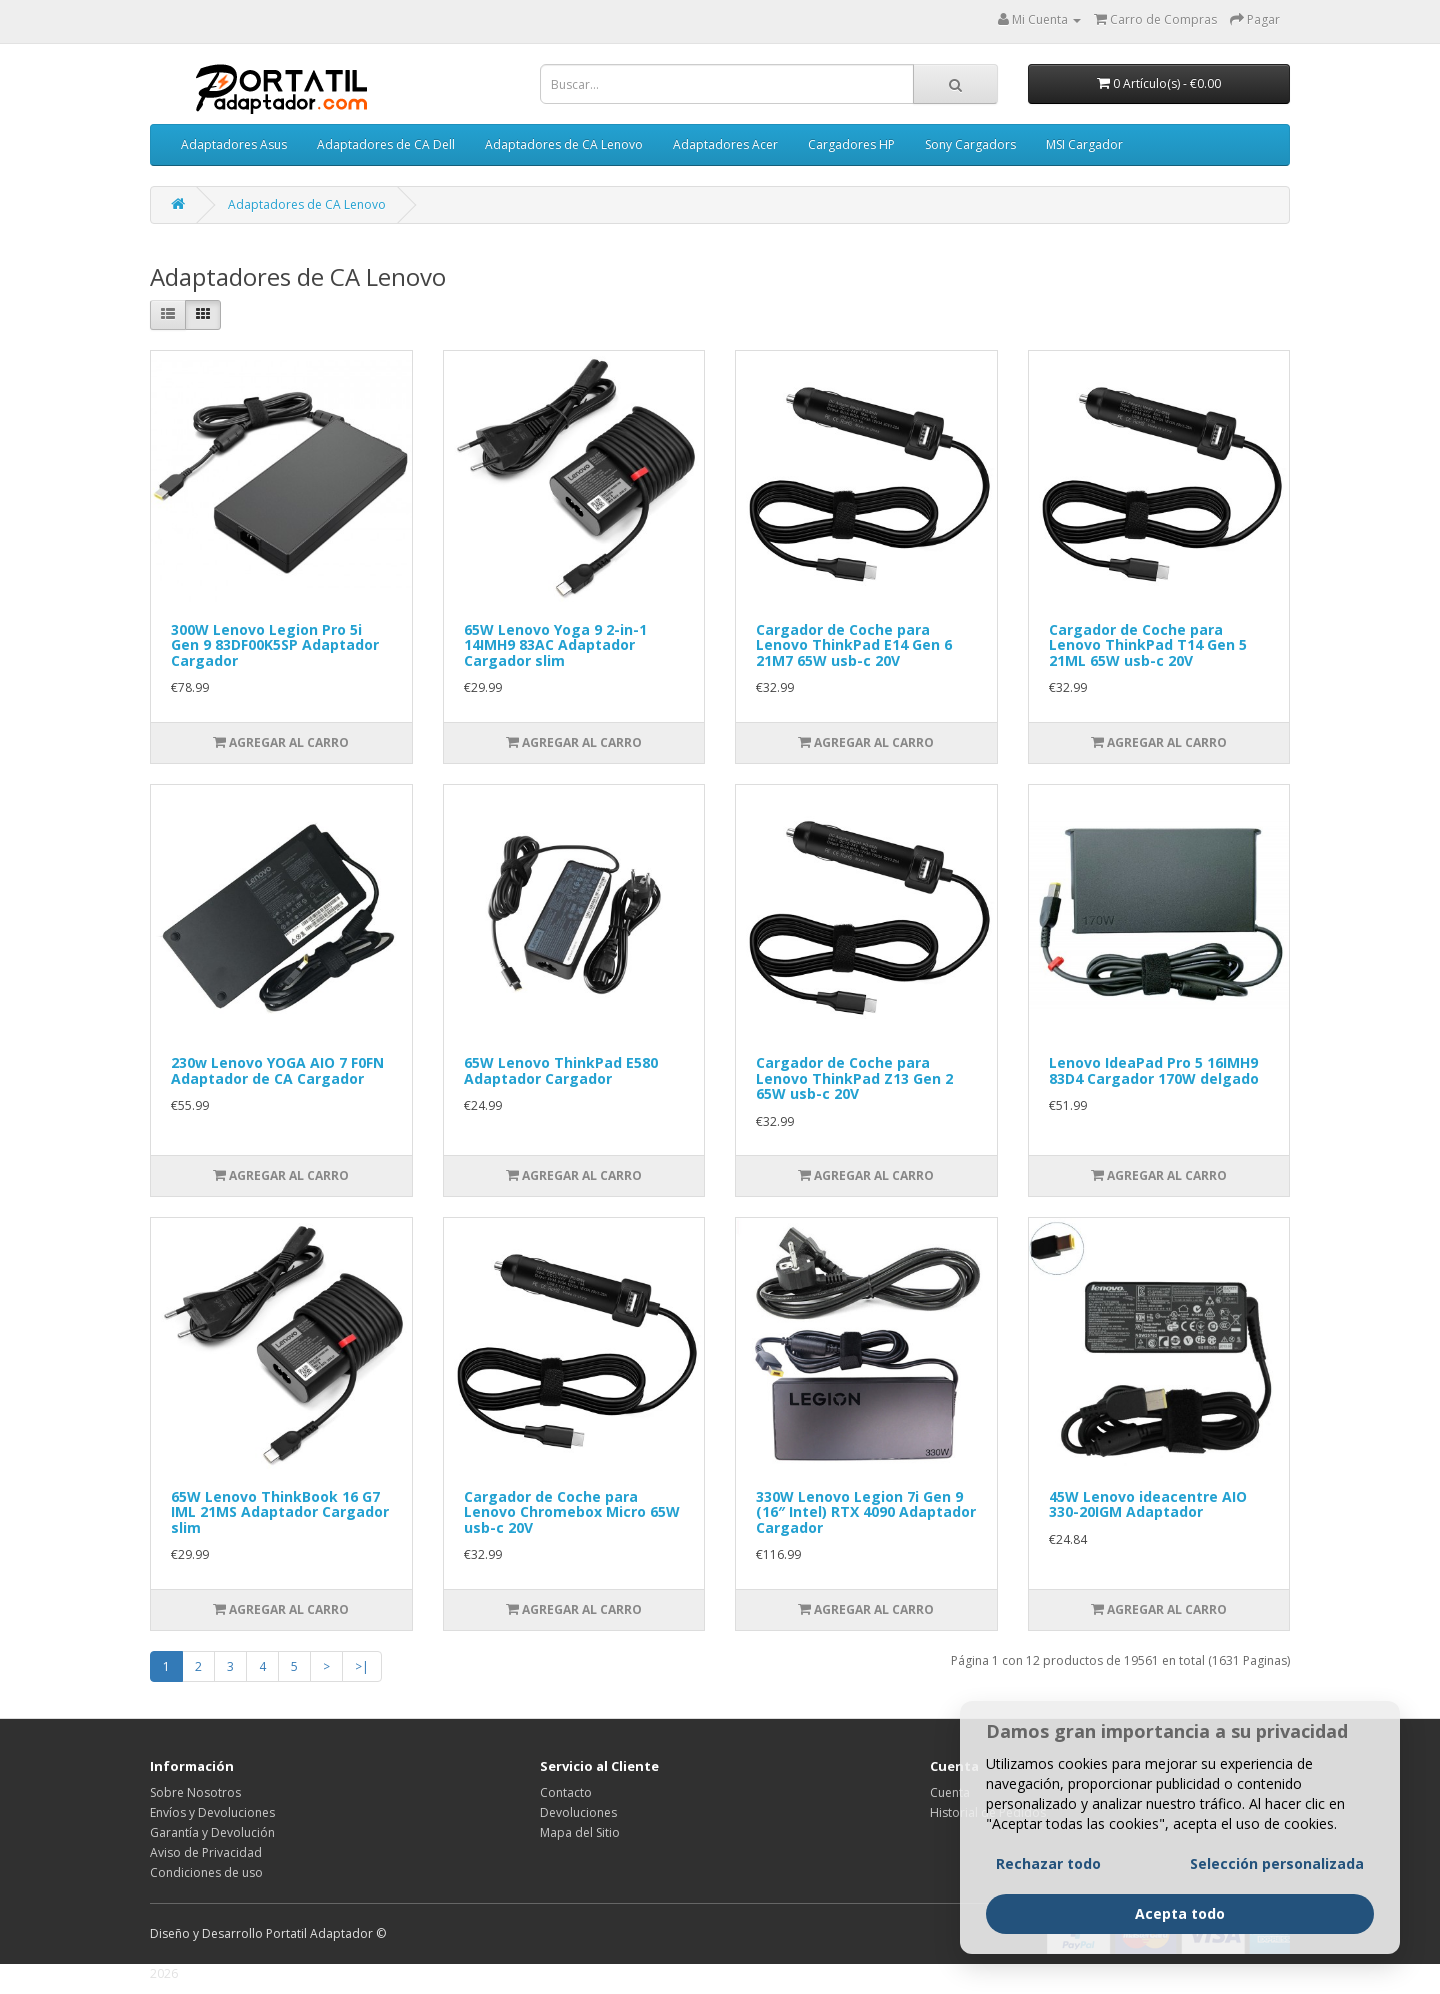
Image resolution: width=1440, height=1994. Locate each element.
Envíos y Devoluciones (212, 1812)
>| (362, 1666)
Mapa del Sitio (580, 1832)
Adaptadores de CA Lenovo (564, 144)
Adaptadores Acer (725, 144)
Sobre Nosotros (195, 1792)
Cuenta (950, 1792)
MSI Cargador (1084, 144)
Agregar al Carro (281, 742)
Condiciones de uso (206, 1872)
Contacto (566, 1792)
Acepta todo (1180, 1941)
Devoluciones (578, 1812)
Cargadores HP (851, 144)
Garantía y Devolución (212, 1832)
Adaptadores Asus (234, 144)
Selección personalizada (1277, 1891)
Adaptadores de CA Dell (386, 144)
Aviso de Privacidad (206, 1852)
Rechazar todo (1048, 1891)
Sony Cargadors (970, 144)
